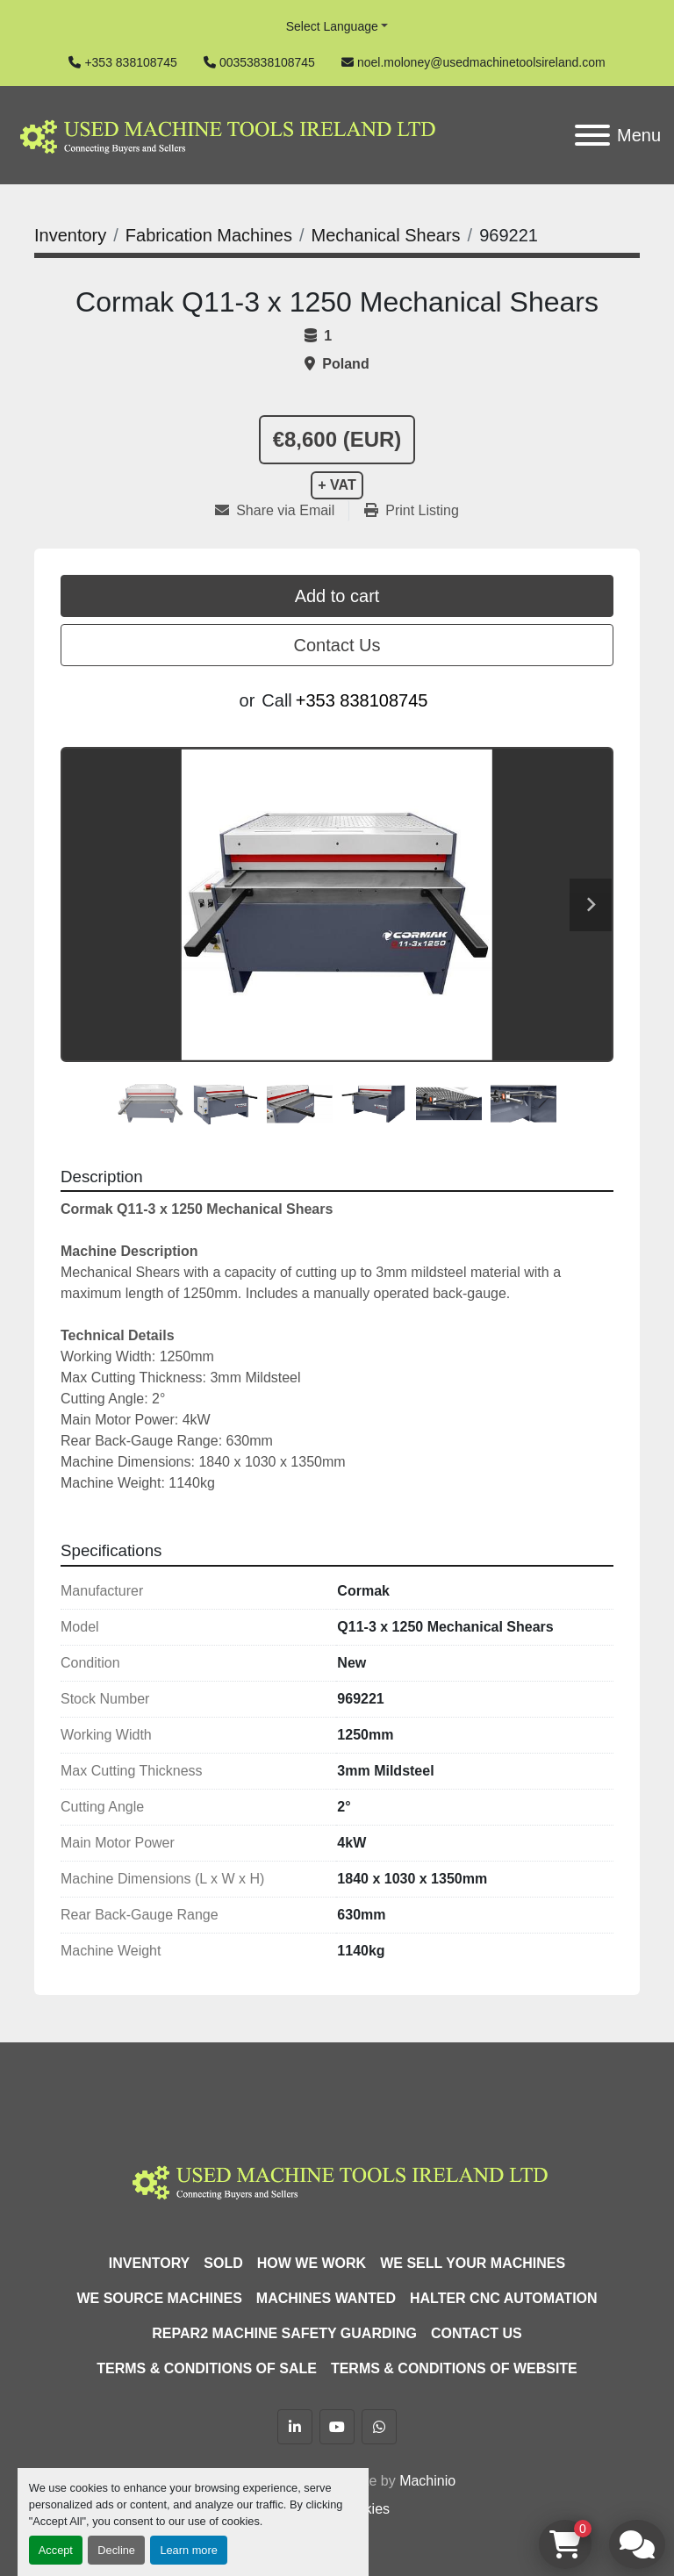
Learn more (188, 2550)
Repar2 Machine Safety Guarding (284, 2333)
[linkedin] (294, 2426)
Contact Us (337, 645)
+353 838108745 (130, 62)
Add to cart (337, 596)
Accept (56, 2550)
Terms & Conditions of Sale (207, 2368)
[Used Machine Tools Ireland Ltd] (337, 2179)
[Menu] (592, 135)
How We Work (311, 2263)
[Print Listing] (411, 510)
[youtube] (337, 2426)
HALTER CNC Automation (504, 2298)
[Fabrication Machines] (208, 235)
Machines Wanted (326, 2298)
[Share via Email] (281, 510)
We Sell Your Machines (472, 2263)
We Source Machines (158, 2298)
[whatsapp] (379, 2426)
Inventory (149, 2263)
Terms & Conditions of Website (454, 2368)
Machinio (427, 2480)
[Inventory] (70, 235)
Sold (223, 2263)
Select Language (332, 26)
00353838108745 (267, 62)
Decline (116, 2550)
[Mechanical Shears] (385, 235)
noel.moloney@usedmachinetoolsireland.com (481, 62)
